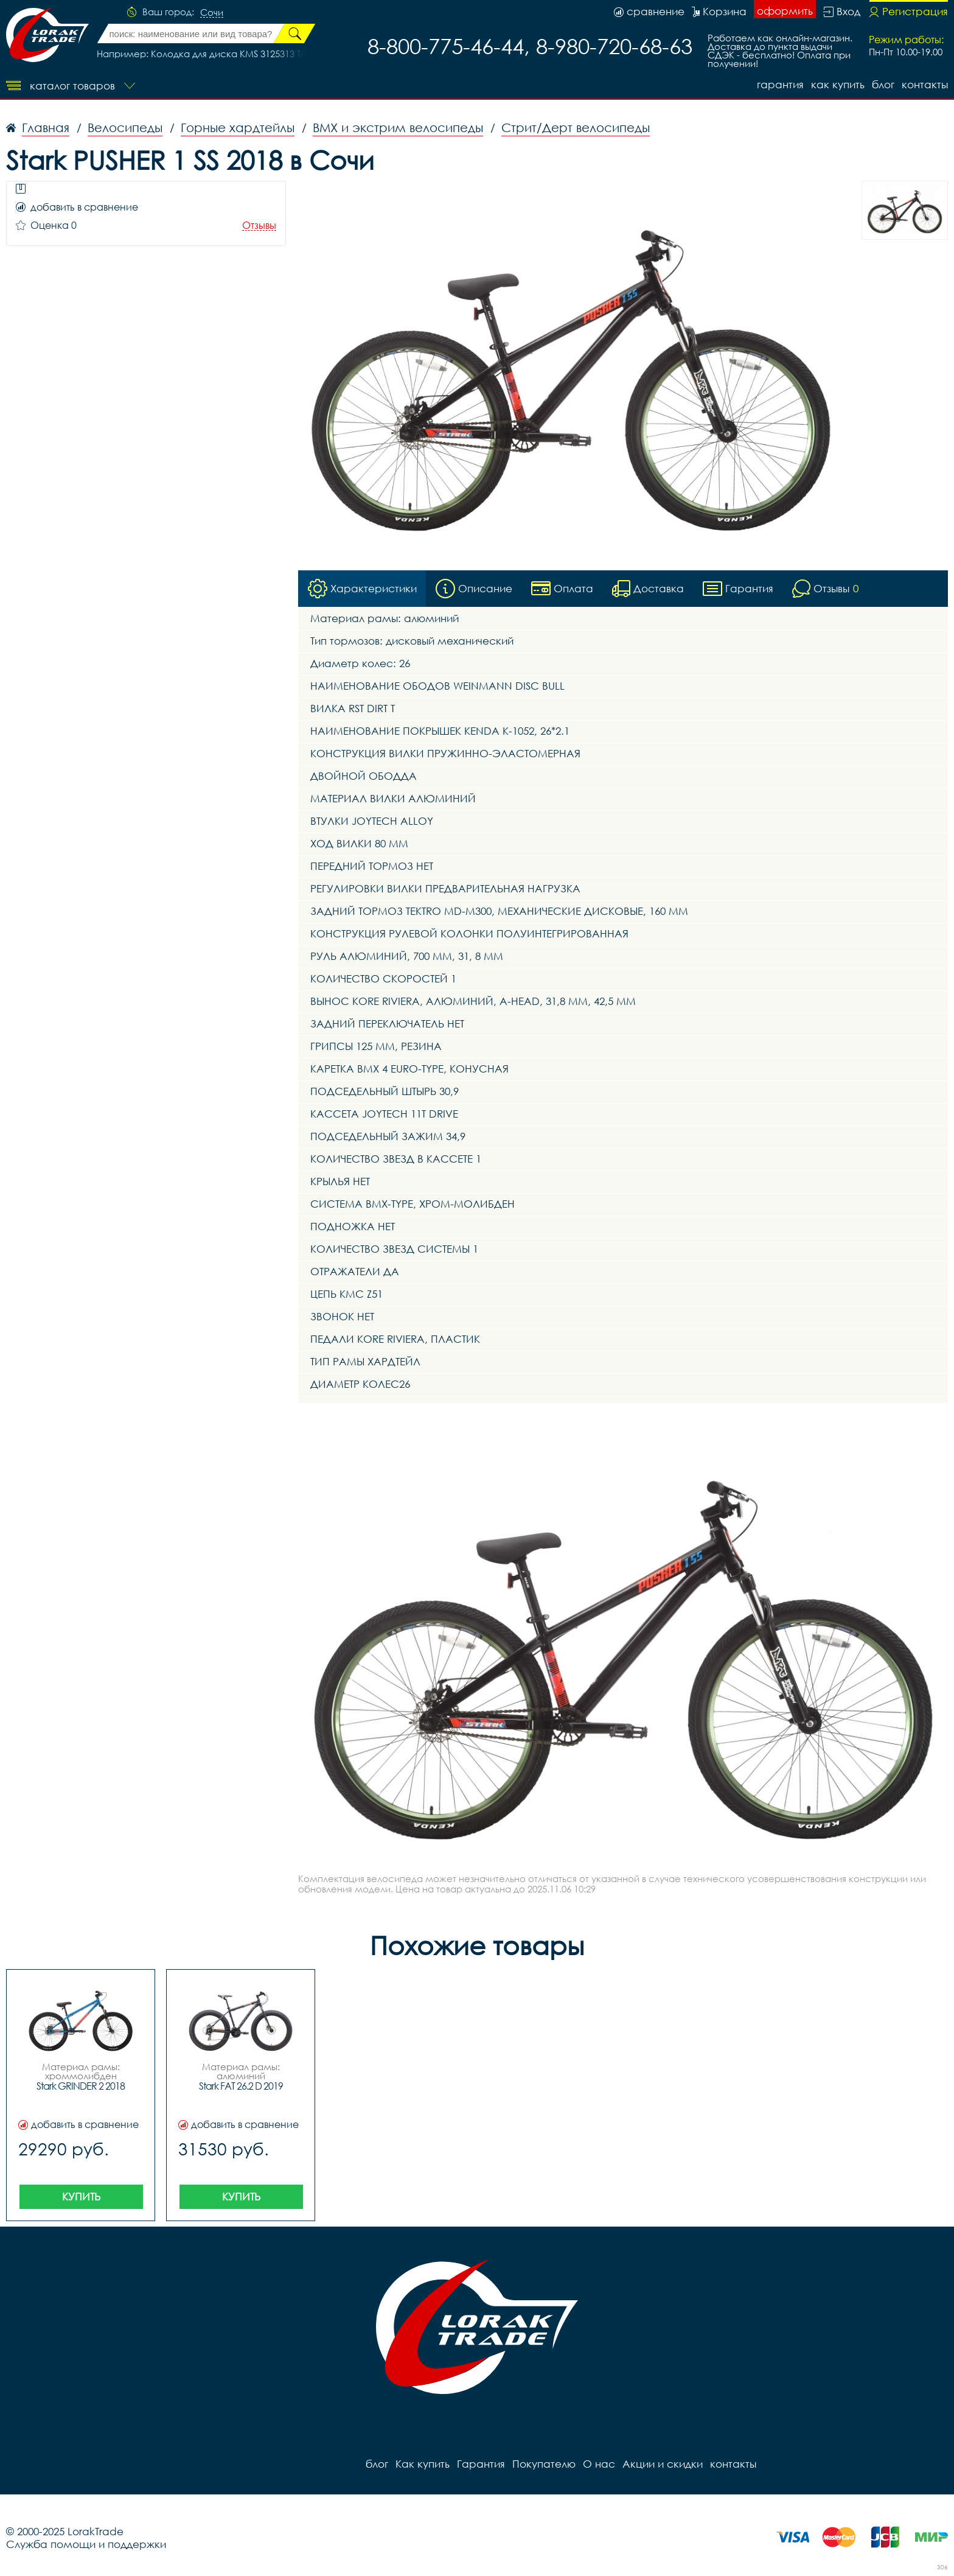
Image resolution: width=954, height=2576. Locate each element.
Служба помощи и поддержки (86, 2544)
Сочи (211, 13)
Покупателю (544, 2463)
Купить (81, 2196)
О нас (599, 2463)
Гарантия (780, 84)
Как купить (838, 84)
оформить (785, 10)
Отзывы (259, 225)
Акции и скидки (662, 2463)
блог (883, 84)
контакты (925, 84)
